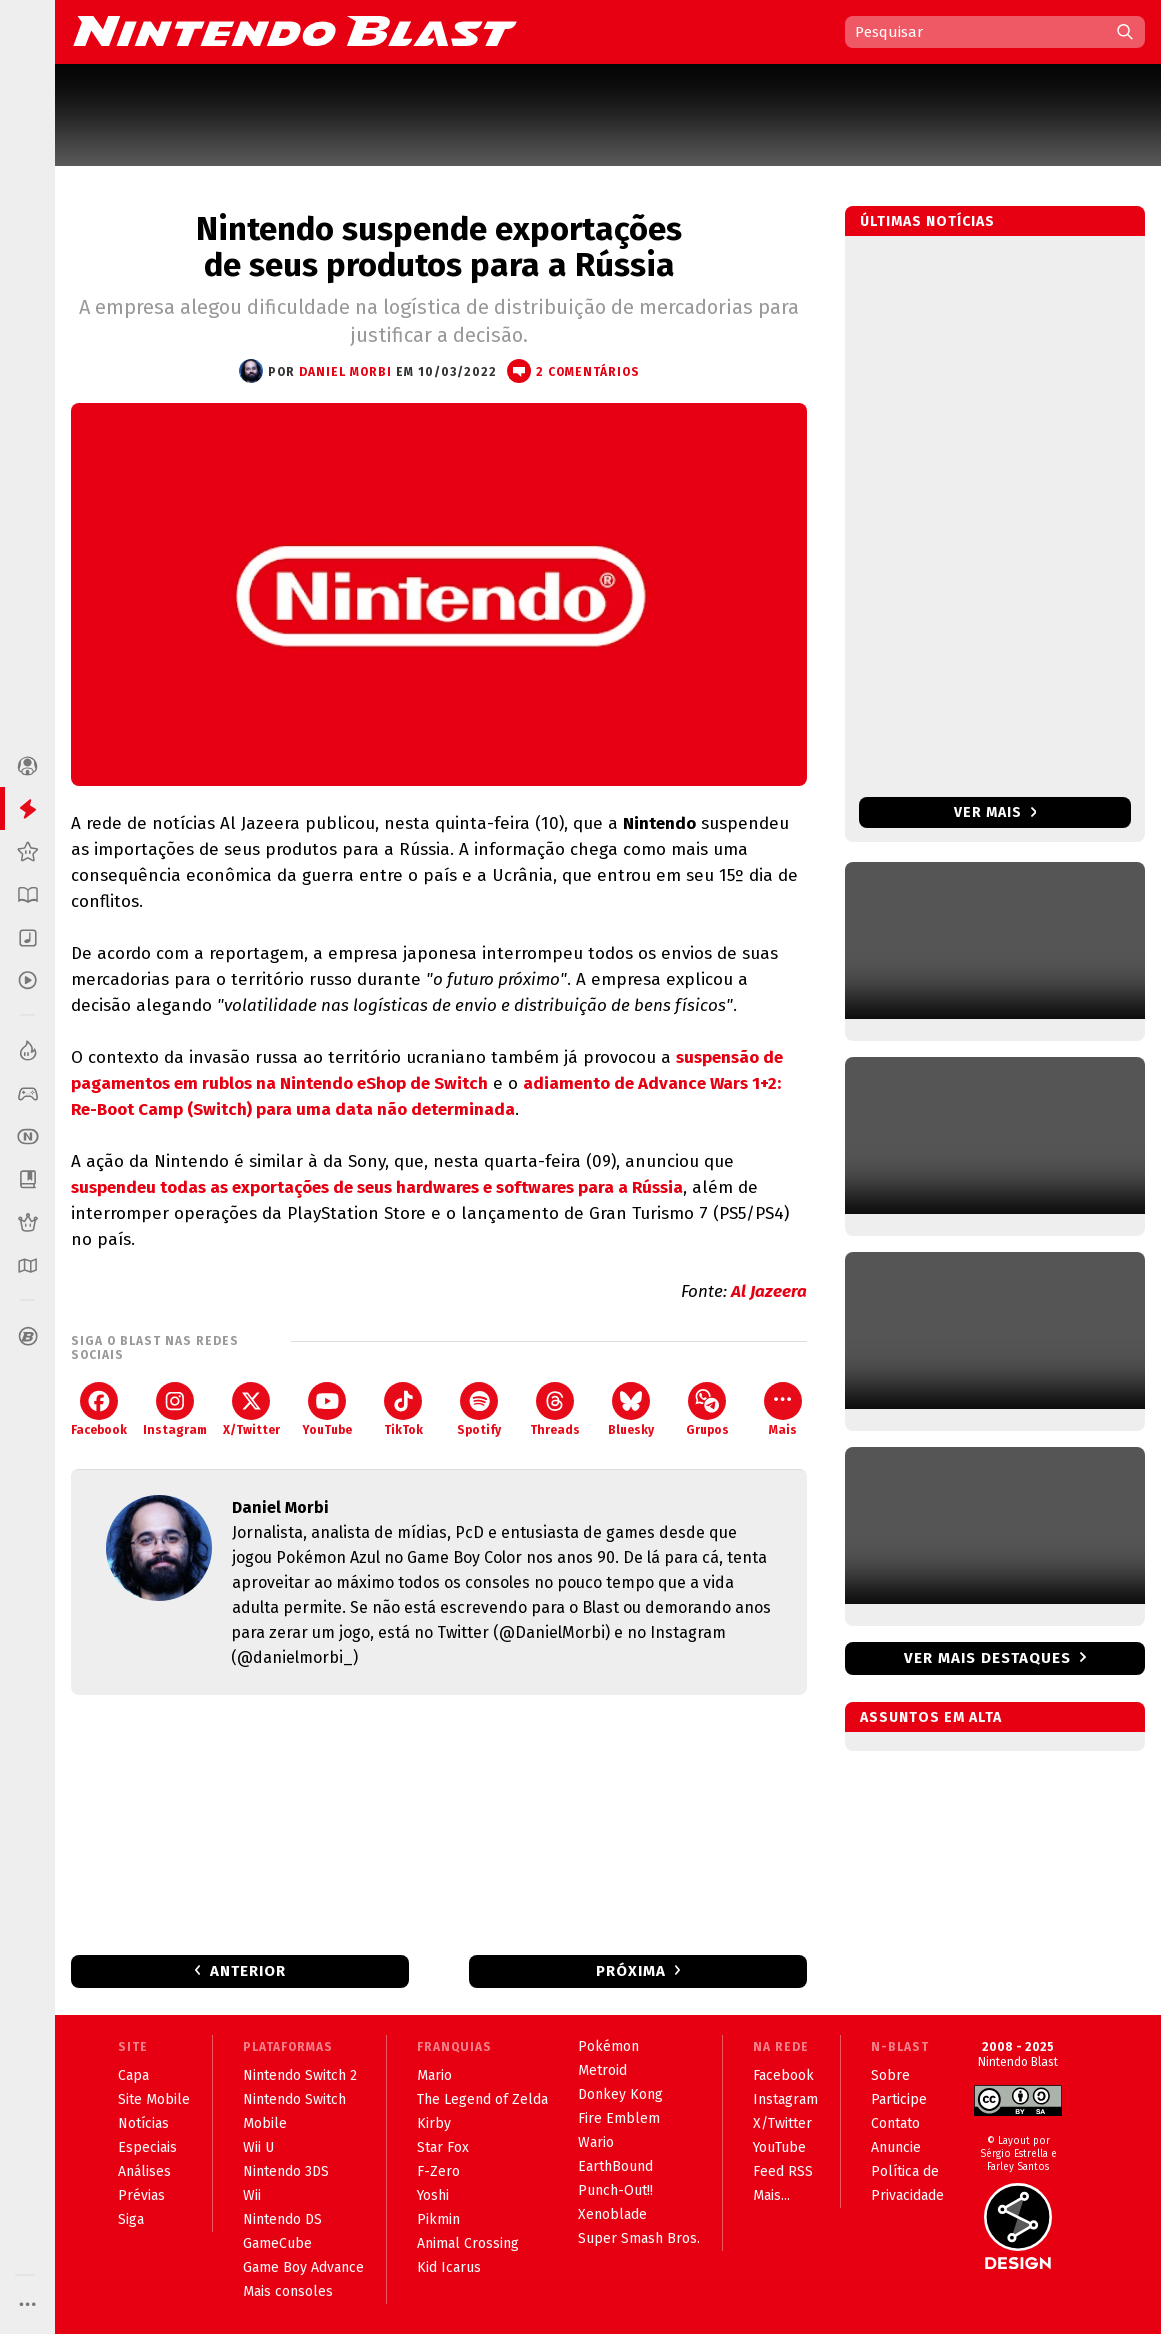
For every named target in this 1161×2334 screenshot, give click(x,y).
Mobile (265, 2123)
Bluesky (631, 1409)
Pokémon (608, 2046)
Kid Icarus (449, 2267)
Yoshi (433, 2195)
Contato (895, 2123)
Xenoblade (612, 2214)
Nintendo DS (282, 2219)
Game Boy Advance (303, 2267)
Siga (131, 2219)
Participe (899, 2099)
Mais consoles (288, 2291)
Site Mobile (154, 2099)
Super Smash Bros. (639, 2238)
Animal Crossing (468, 2243)
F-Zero (438, 2171)
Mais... (771, 2195)
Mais (783, 1409)
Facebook (99, 1409)
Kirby (434, 2123)
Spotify (479, 1409)
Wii (252, 2195)
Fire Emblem (619, 2118)
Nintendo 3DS (286, 2171)
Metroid (602, 2070)
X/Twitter (251, 1409)
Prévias (141, 2195)
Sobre (890, 2075)
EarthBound (615, 2166)
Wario (596, 2142)
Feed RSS (783, 2171)
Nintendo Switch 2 (300, 2075)
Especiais (147, 2147)
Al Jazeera (769, 1291)
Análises (144, 2171)
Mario (434, 2075)
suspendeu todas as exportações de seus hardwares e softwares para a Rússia (377, 1187)
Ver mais (995, 812)
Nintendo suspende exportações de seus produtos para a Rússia (439, 247)
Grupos (707, 1409)
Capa (133, 2075)
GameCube (277, 2243)
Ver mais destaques (987, 1658)
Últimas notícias (927, 221)
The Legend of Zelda (482, 2099)
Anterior (248, 1971)
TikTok (403, 1409)
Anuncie (896, 2147)
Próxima (631, 1971)
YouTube (327, 1409)
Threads (555, 1409)
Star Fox (443, 2147)
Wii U (258, 2147)
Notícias (143, 2123)
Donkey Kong (620, 2094)
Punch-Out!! (615, 2190)
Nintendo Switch (294, 2099)
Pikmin (438, 2219)
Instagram (175, 1409)
